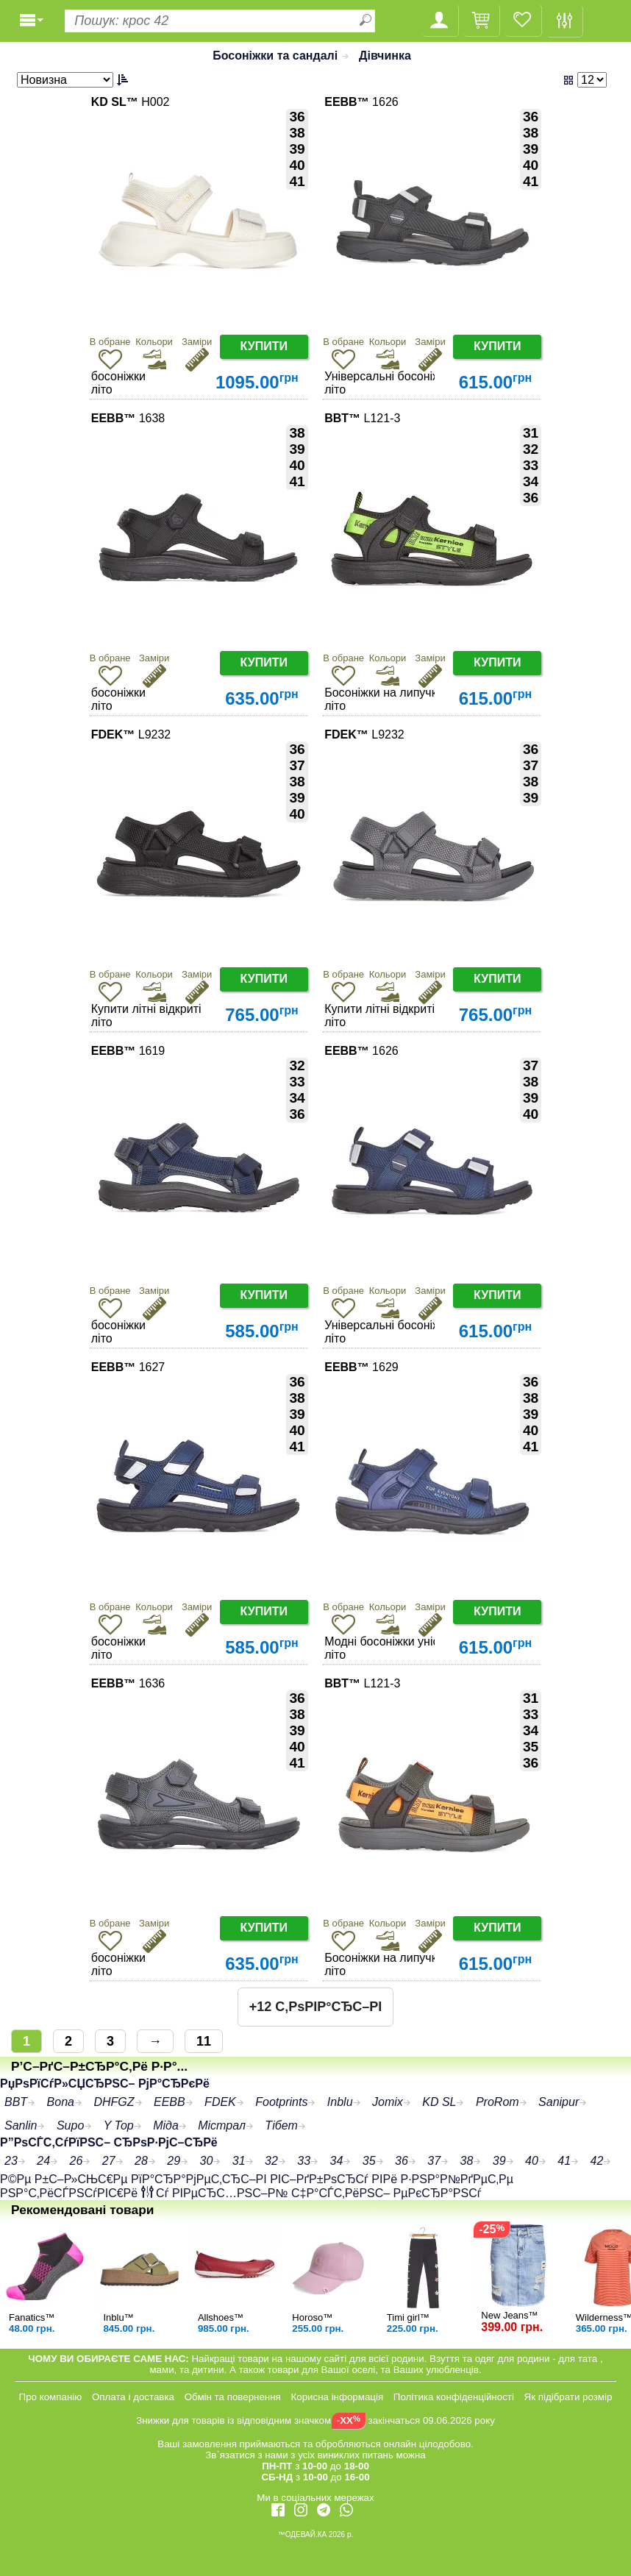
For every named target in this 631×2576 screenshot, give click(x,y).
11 (203, 2041)
